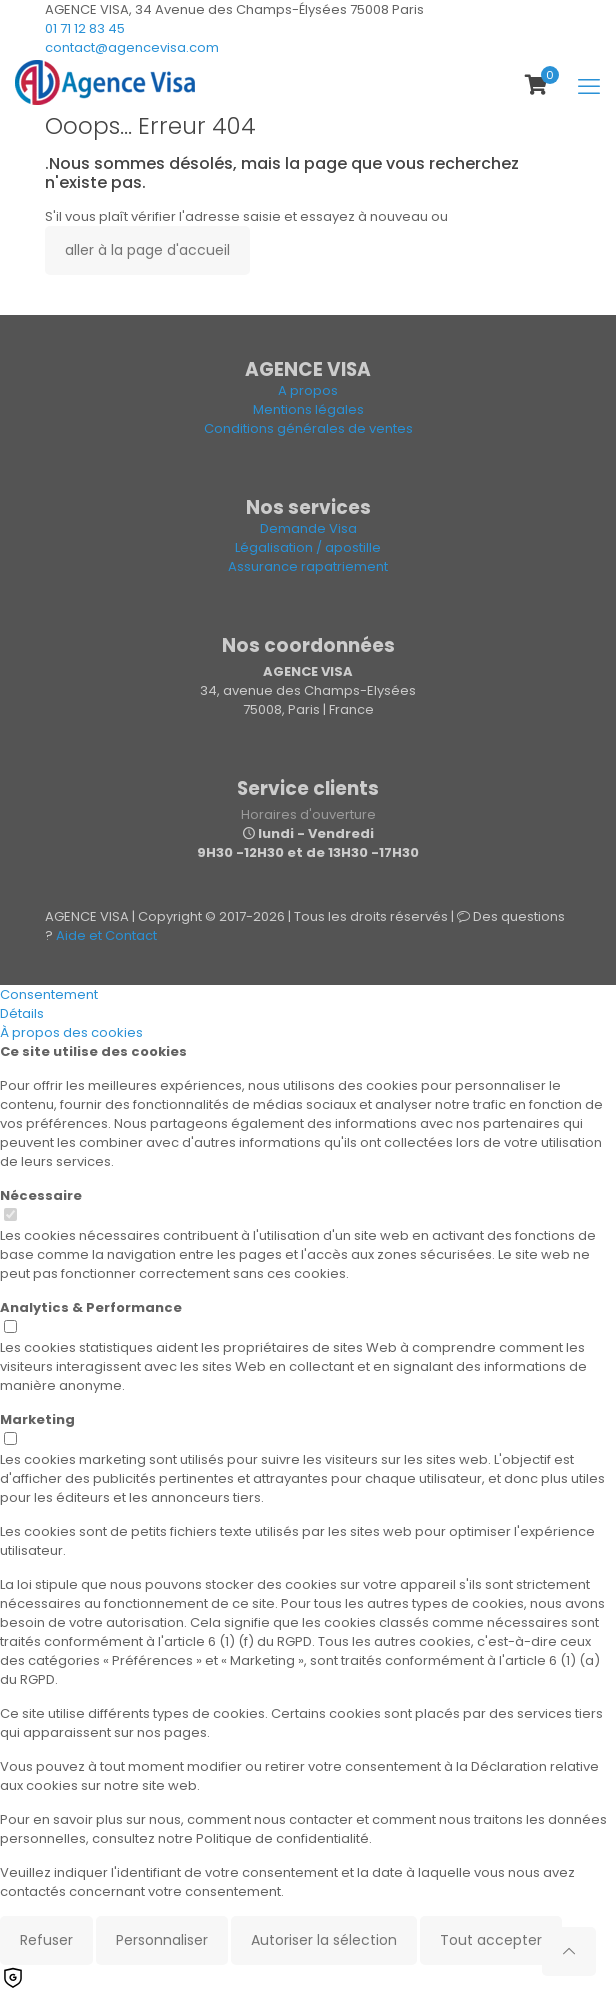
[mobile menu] (589, 87)
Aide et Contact (106, 935)
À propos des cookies (71, 1032)
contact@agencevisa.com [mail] (132, 47)
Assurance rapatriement (308, 566)
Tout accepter (491, 1940)
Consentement (49, 994)
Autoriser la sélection (324, 1940)
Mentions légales (308, 409)
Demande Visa (308, 528)
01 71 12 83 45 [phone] (85, 28)
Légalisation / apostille (308, 547)
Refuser (46, 1940)
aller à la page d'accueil (147, 250)
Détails (22, 1013)
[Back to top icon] (569, 1951)
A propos (308, 390)
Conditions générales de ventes (308, 428)
